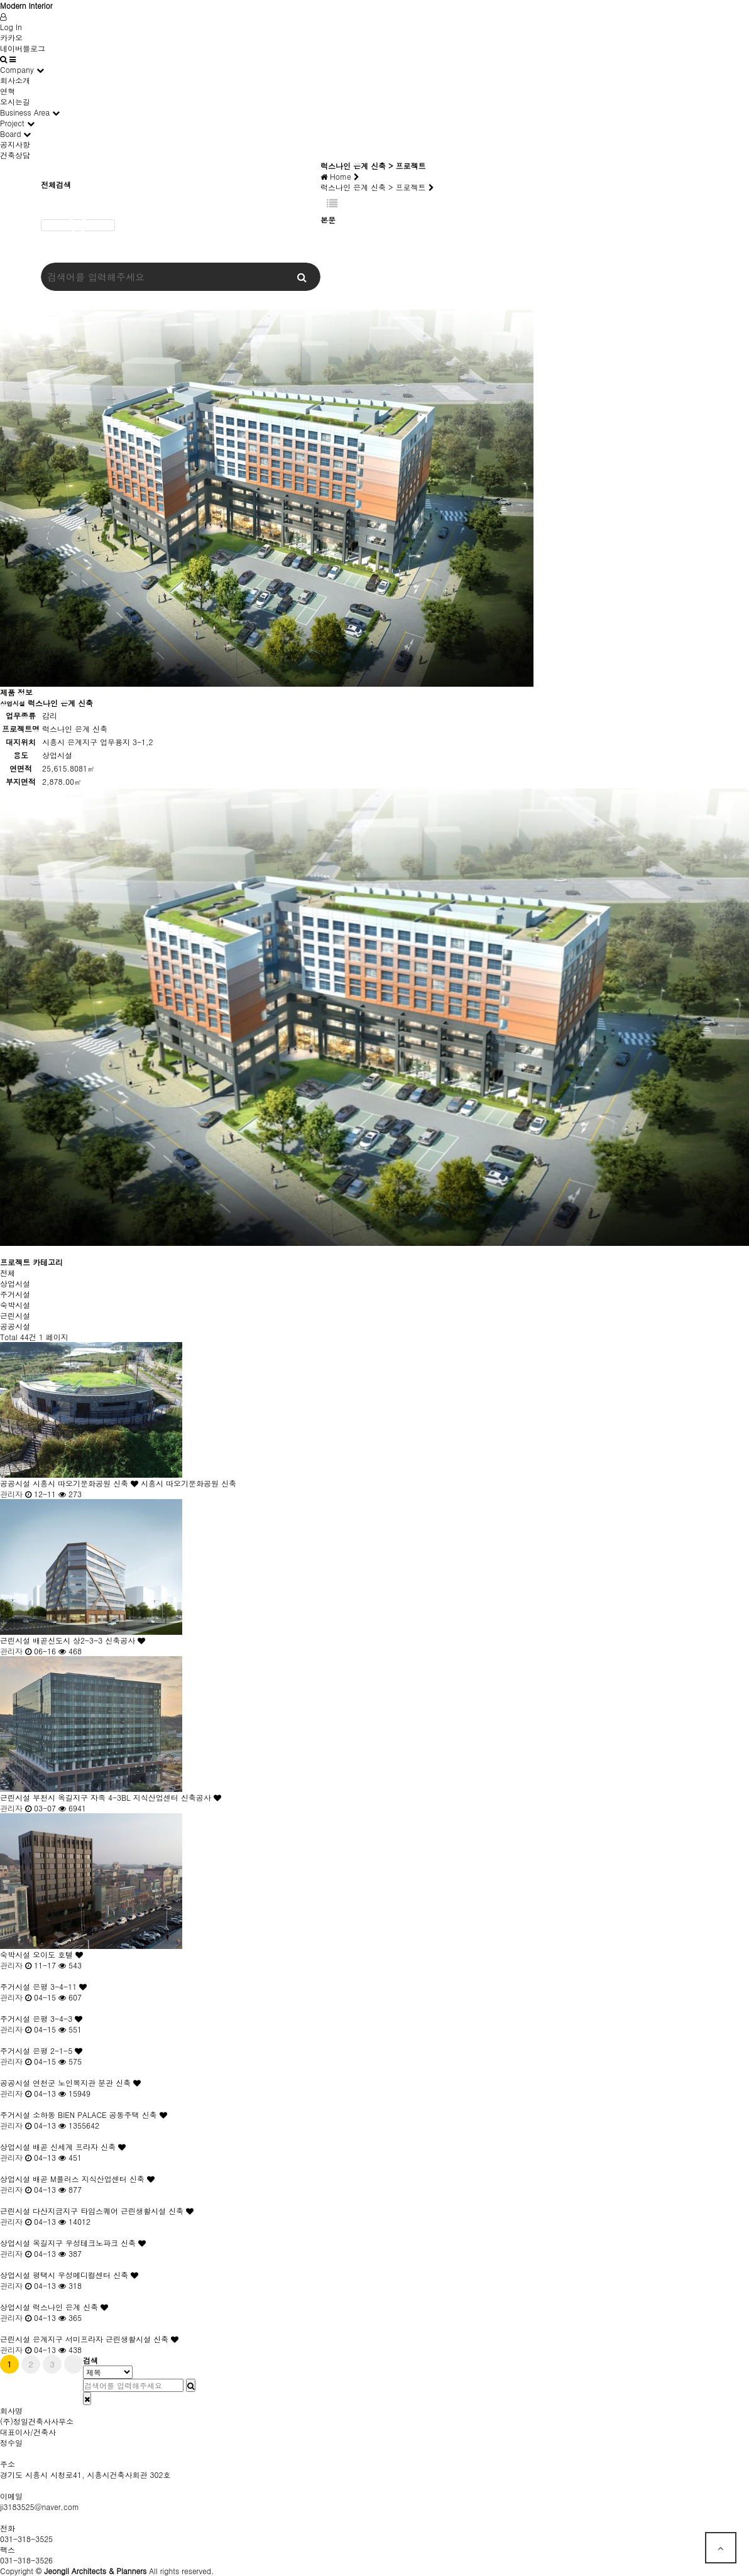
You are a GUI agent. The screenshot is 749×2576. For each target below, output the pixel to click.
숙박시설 (15, 1304)
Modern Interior (26, 5)
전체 (7, 1272)
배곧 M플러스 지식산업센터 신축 (95, 2178)
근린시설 (15, 1315)
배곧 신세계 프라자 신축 (80, 2146)
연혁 (7, 90)
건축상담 (15, 155)
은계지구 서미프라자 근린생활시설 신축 (107, 2338)
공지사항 (15, 144)
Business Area (25, 112)
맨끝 (73, 2364)
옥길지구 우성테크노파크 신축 (90, 2242)
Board (10, 133)
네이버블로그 (22, 48)
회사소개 (15, 80)
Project (12, 122)
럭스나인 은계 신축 (72, 2306)
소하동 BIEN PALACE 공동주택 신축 (101, 2114)
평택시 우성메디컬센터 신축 (87, 2274)
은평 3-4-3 (59, 2018)
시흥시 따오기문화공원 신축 (87, 1483)
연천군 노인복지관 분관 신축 (88, 2082)
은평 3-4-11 (61, 1986)
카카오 (11, 37)
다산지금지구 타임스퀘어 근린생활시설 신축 (114, 2210)
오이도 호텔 (59, 1954)
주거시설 (15, 1294)
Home (339, 176)
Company (17, 69)
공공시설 (15, 1326)
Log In (11, 26)
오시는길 (15, 101)
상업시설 (15, 1283)
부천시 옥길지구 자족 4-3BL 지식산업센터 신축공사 (128, 1797)
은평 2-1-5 (59, 2050)
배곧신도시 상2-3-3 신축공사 (90, 1640)
